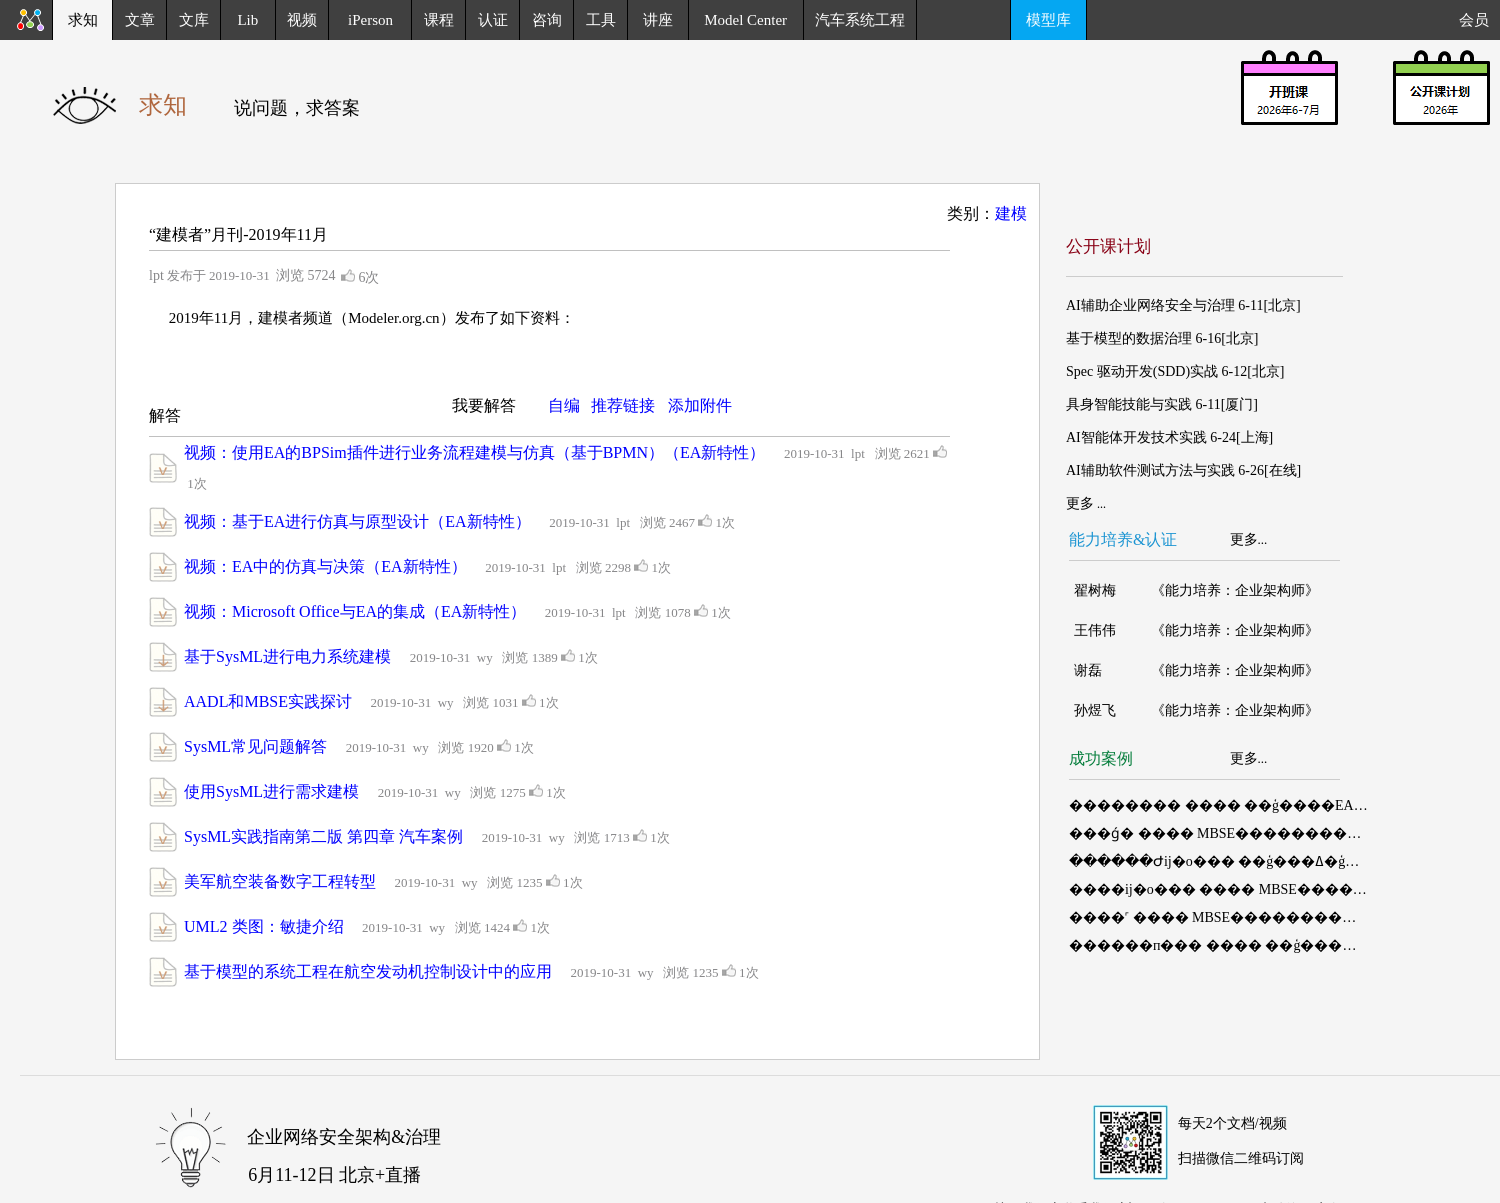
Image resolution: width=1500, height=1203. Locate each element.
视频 (302, 20)
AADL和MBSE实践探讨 (268, 701)
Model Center (745, 20)
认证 (493, 20)
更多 (1244, 539)
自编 (564, 405)
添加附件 (700, 405)
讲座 (658, 20)
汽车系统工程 (860, 20)
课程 (439, 20)
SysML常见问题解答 (255, 746)
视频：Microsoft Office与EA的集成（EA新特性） (355, 611)
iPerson (370, 20)
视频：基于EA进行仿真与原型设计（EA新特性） (357, 521)
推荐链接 (623, 405)
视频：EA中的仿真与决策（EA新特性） (325, 566)
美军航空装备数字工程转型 (280, 881)
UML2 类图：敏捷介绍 (264, 926)
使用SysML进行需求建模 (271, 791)
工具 (601, 20)
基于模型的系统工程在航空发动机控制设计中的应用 (368, 971)
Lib (247, 20)
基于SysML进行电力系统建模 (287, 656)
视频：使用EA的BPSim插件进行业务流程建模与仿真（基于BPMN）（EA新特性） (474, 452)
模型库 (1048, 20)
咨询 (547, 20)
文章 (140, 20)
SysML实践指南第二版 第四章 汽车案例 (323, 836)
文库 (194, 20)
